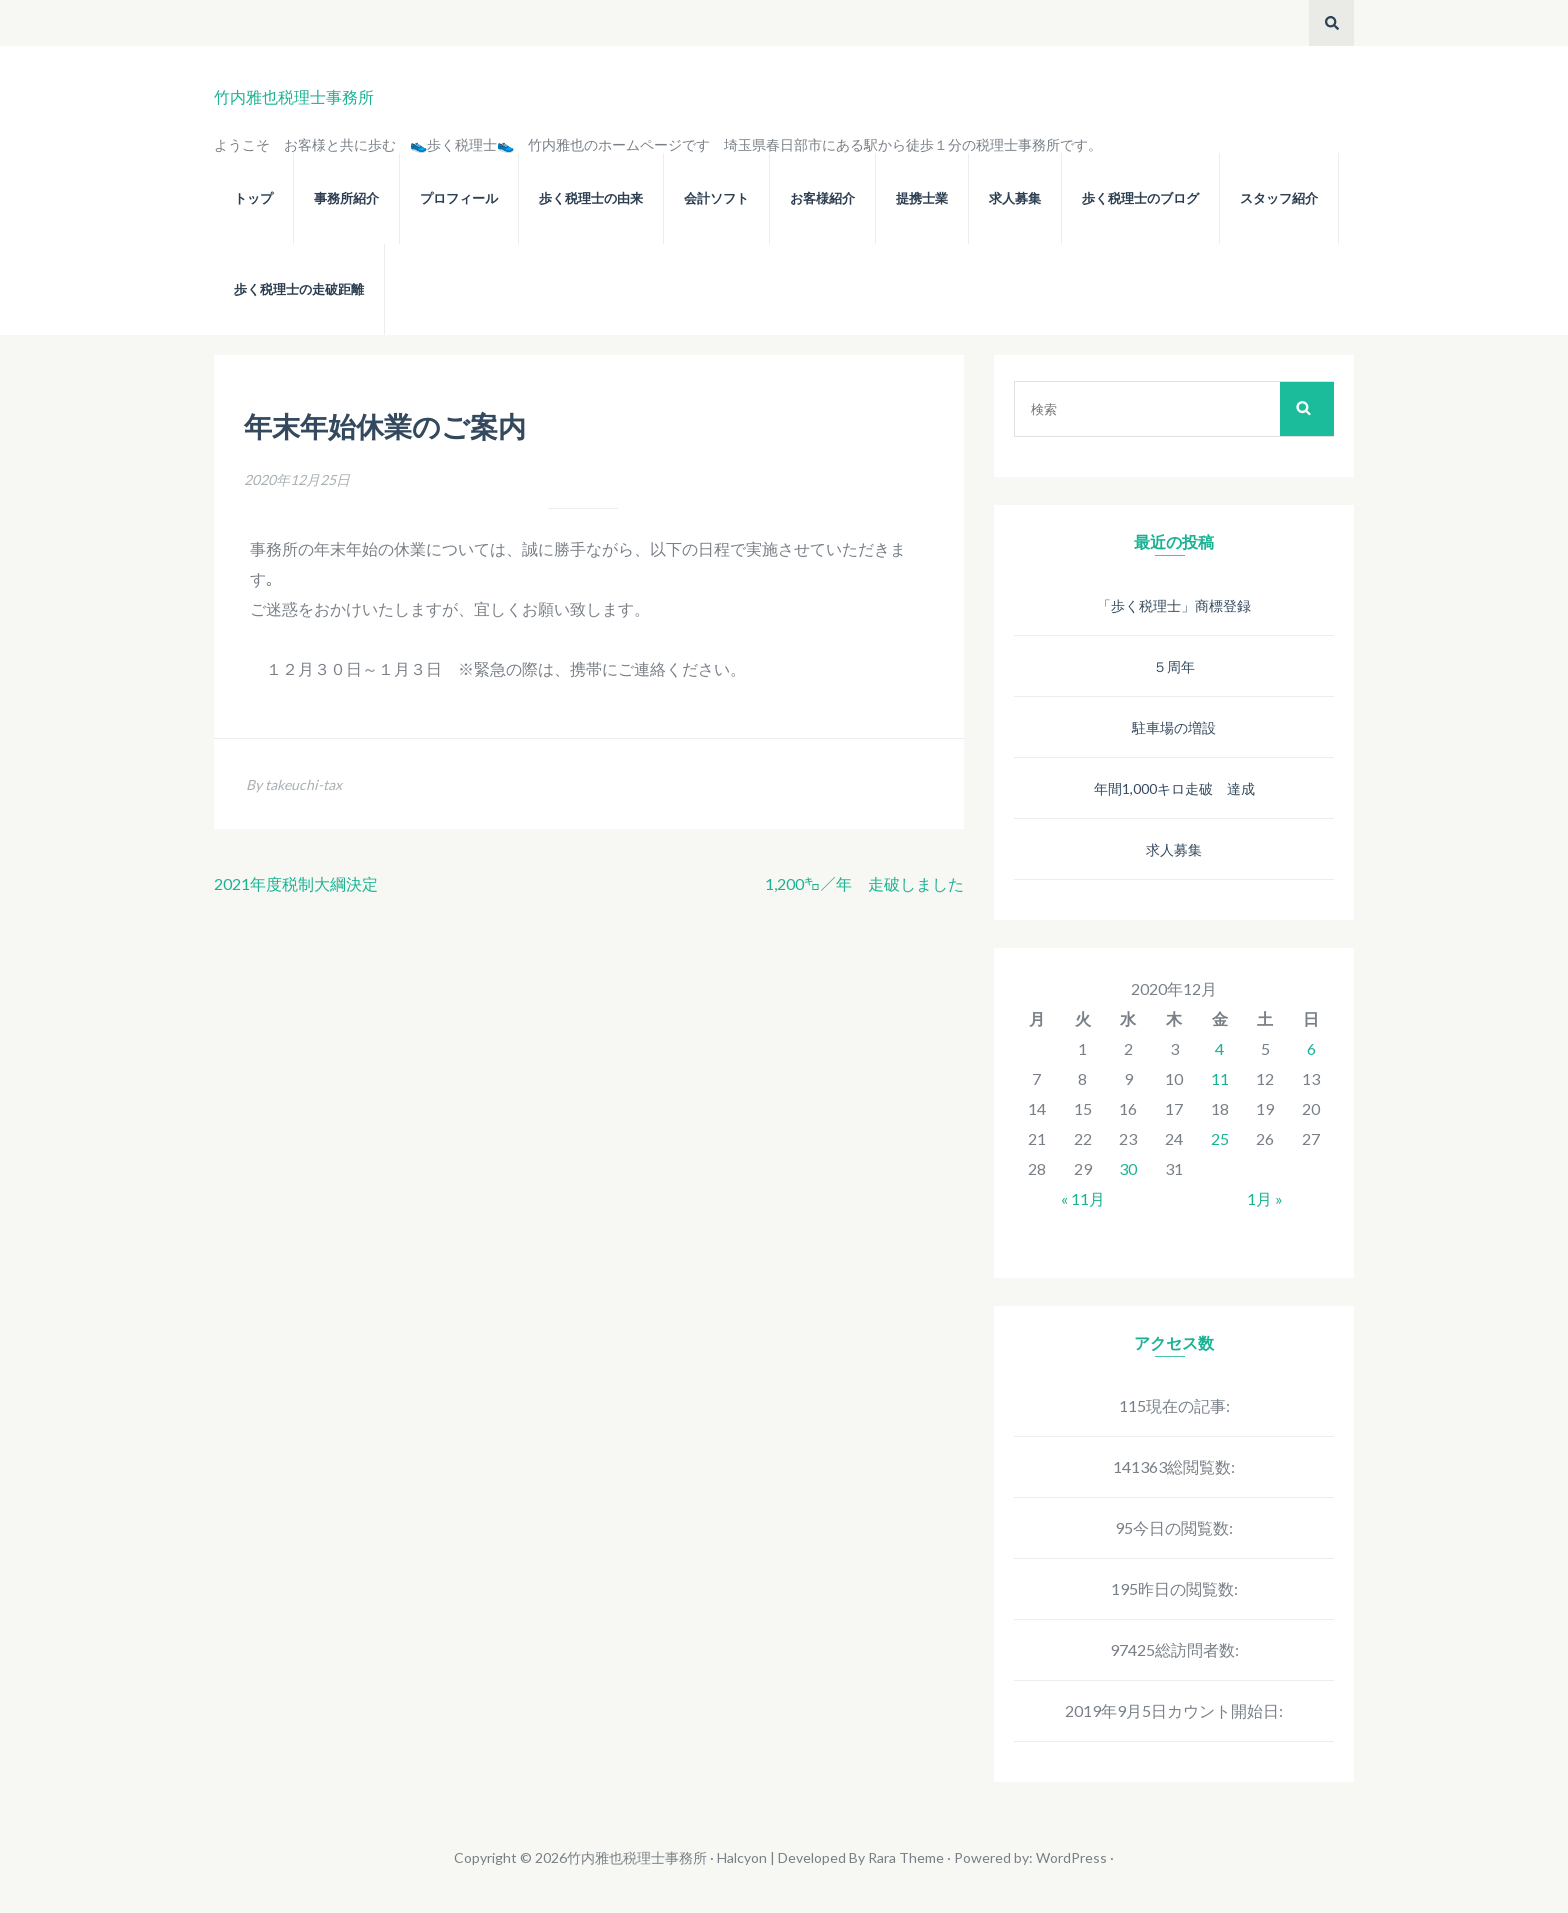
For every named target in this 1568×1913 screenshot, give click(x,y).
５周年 (1174, 666)
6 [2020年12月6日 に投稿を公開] (1311, 1048)
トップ (253, 198)
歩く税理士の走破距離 (299, 289)
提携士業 (922, 198)
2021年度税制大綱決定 (296, 883)
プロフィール (459, 198)
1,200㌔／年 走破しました (864, 883)
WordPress (1071, 1857)
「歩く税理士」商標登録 (1174, 605)
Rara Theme (906, 1857)
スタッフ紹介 (1279, 198)
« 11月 (1083, 1198)
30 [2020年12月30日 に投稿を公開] (1128, 1168)
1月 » (1265, 1198)
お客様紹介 (822, 198)
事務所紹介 (346, 198)
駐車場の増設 (1174, 727)
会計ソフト (716, 198)
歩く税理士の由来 (591, 198)
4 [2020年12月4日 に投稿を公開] (1219, 1048)
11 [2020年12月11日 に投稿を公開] (1220, 1078)
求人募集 (1015, 198)
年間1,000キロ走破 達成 (1174, 788)
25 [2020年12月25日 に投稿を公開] (1220, 1138)
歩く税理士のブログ (1140, 198)
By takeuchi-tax (294, 784)
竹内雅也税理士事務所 (294, 96)
